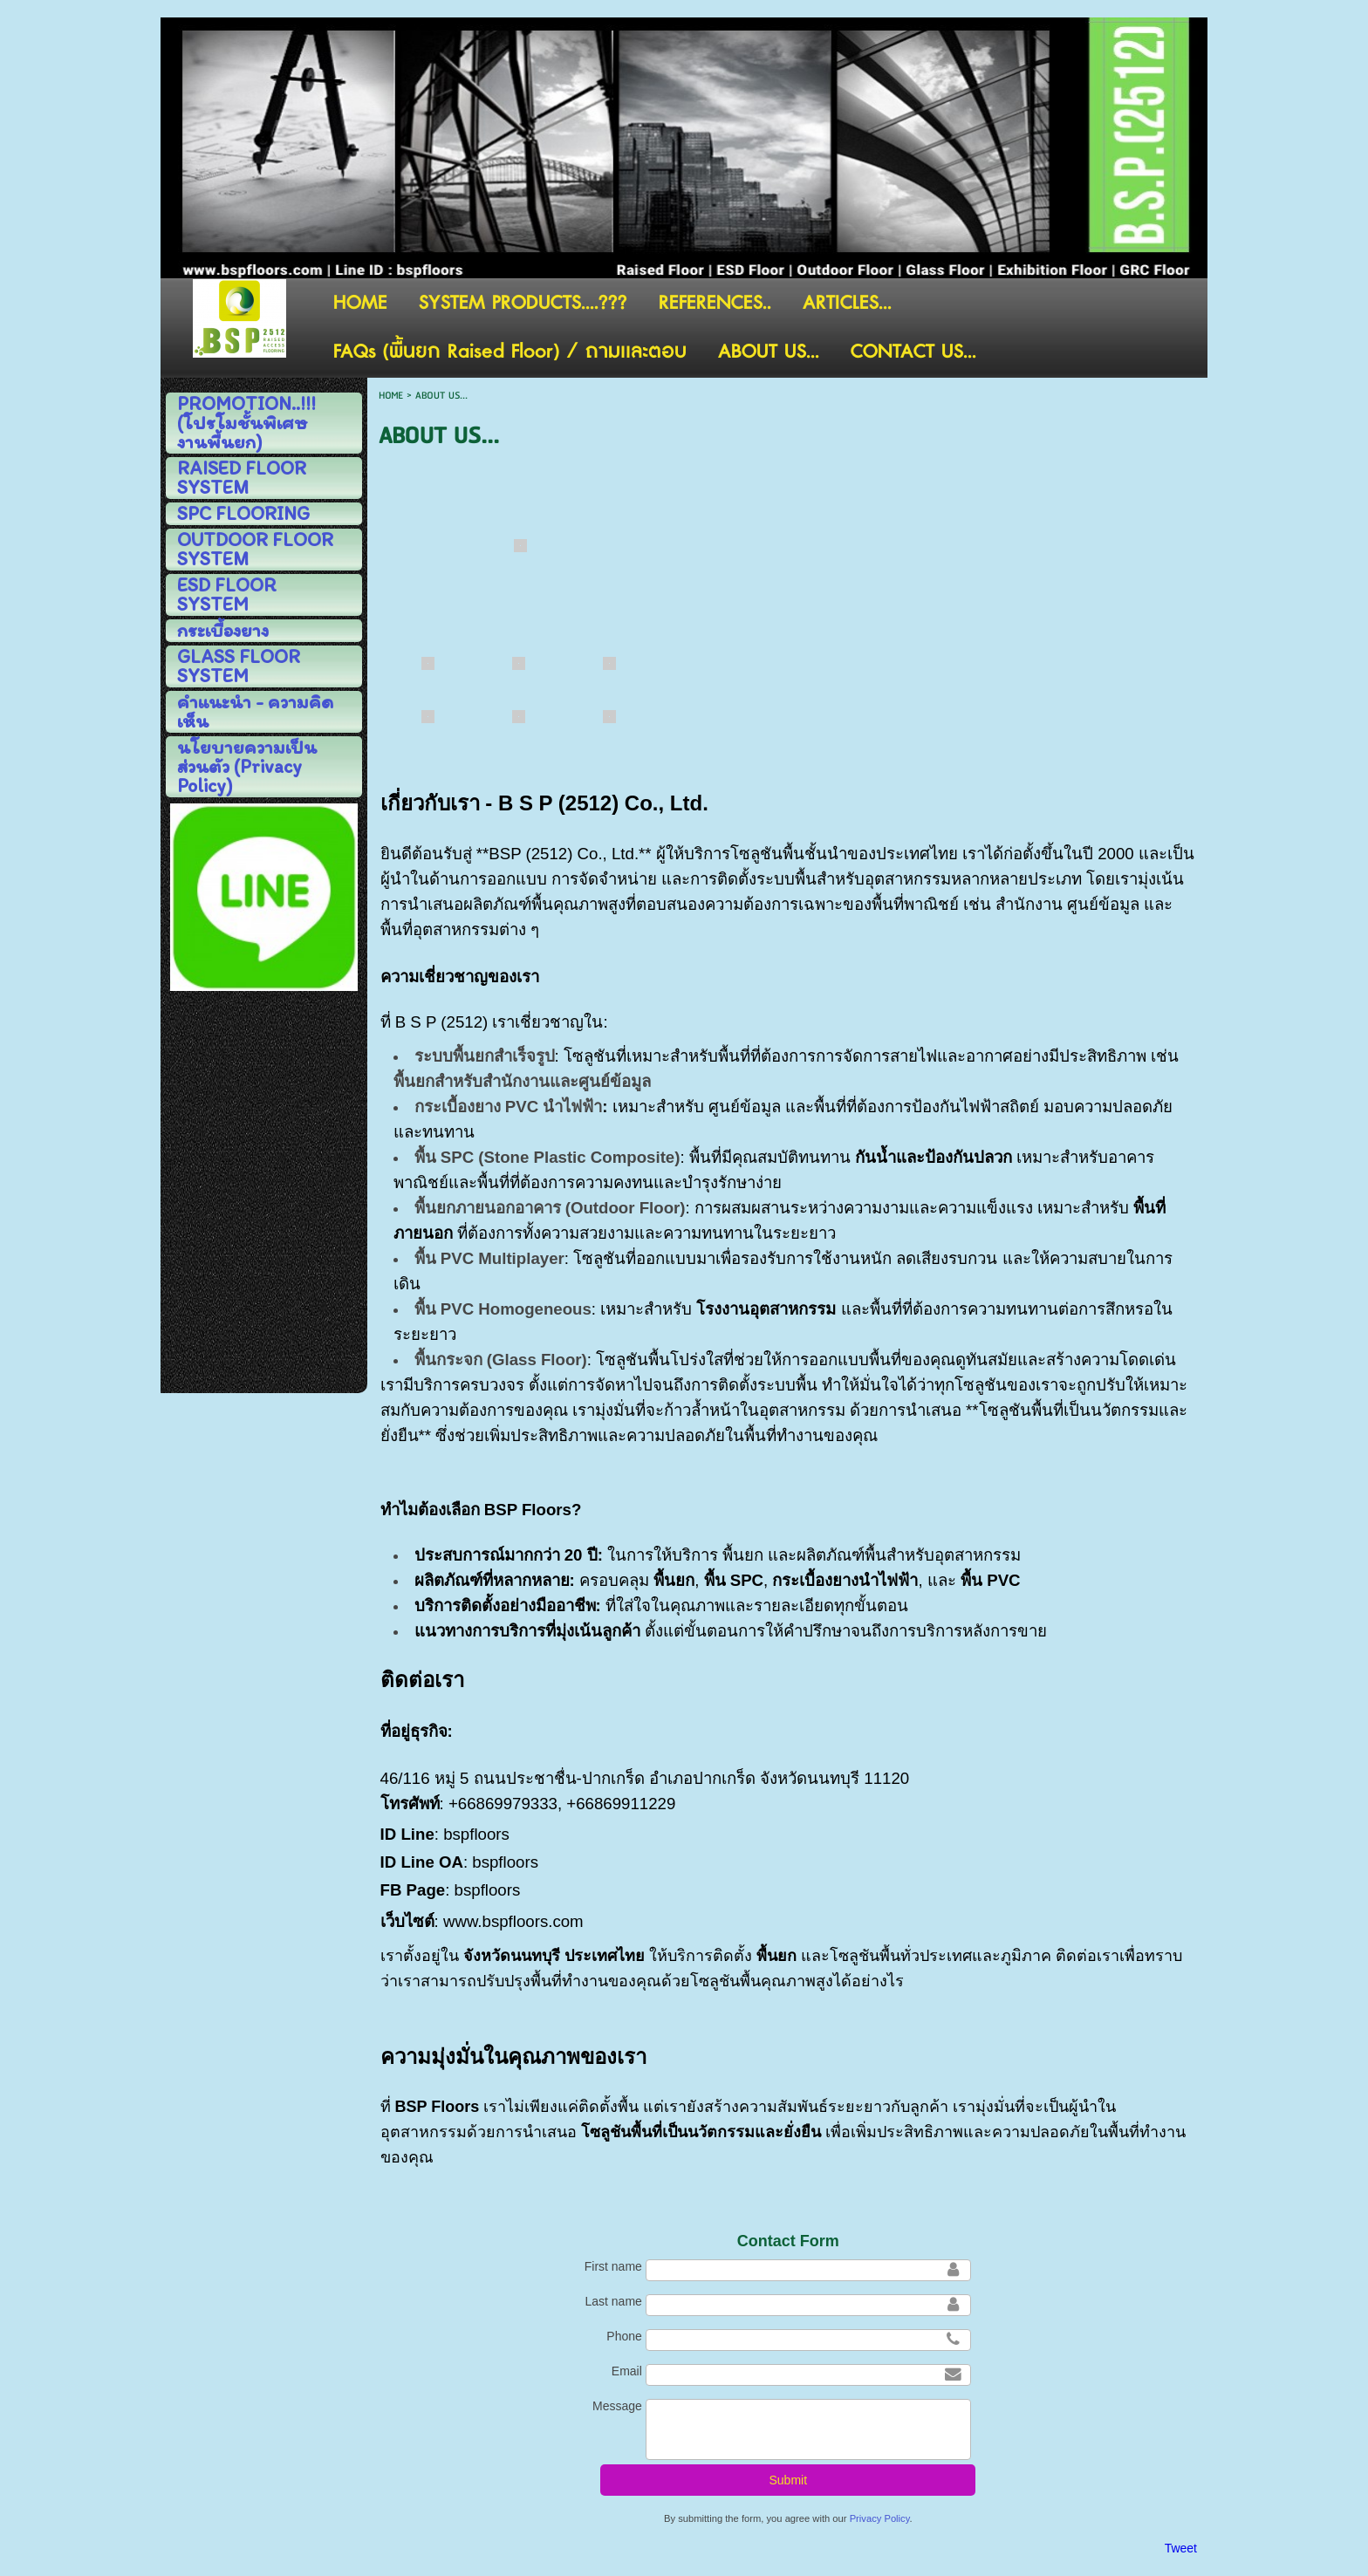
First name (613, 2266)
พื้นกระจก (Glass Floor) (500, 1359)
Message (617, 2406)
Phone (623, 2336)
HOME (391, 395)
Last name (613, 2301)
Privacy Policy (880, 2518)
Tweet (1181, 2548)
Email (627, 2371)
